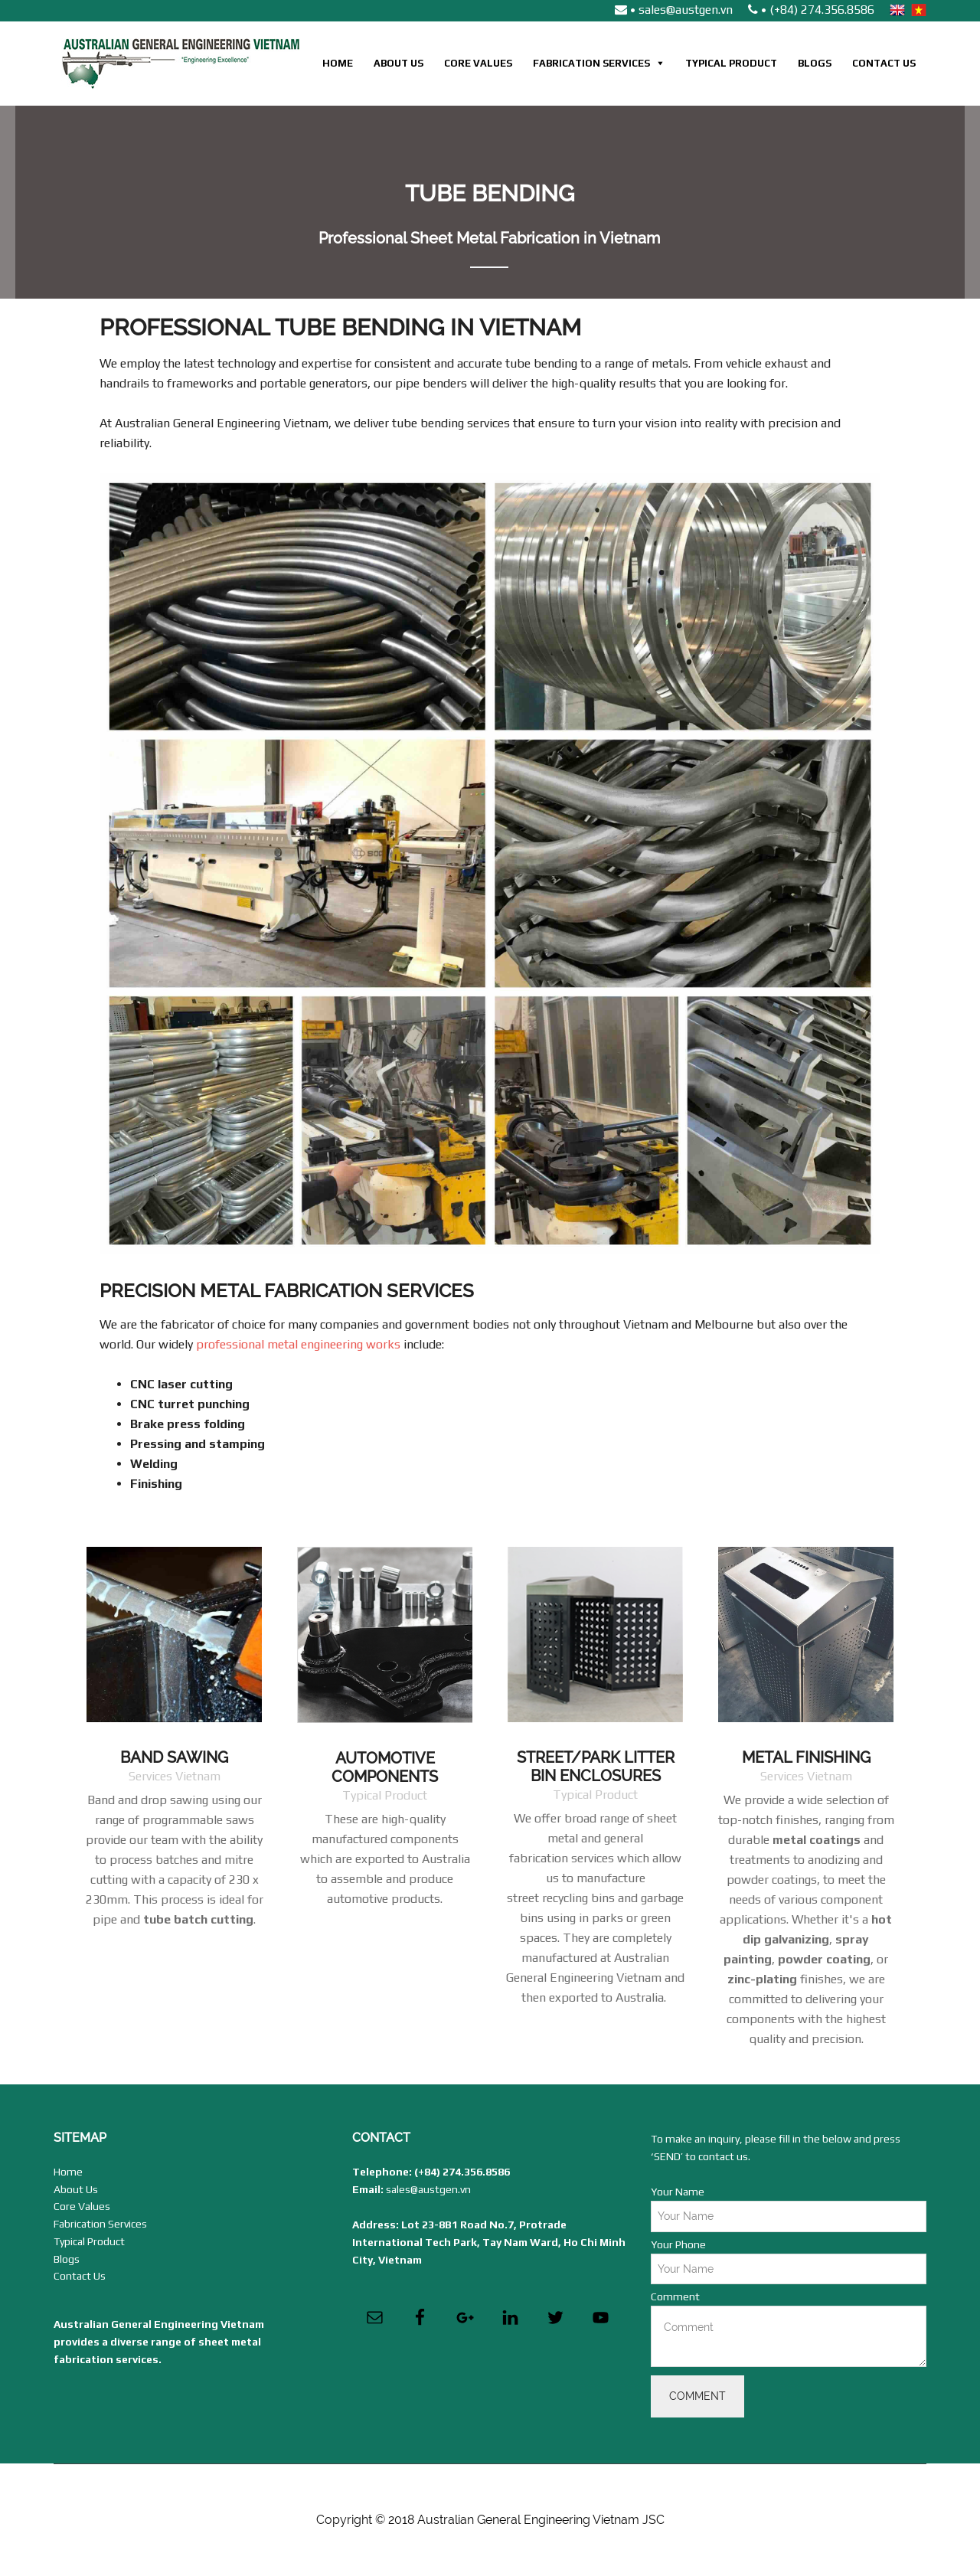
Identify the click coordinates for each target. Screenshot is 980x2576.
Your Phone (678, 2244)
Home (337, 63)
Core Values (478, 63)
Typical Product (731, 63)
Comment (675, 2296)
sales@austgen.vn (428, 2189)
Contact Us (884, 63)
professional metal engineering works (298, 1344)
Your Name (677, 2191)
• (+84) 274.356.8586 (811, 9)
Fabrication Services (591, 63)
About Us (398, 63)
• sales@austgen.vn (674, 9)
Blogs (814, 63)
